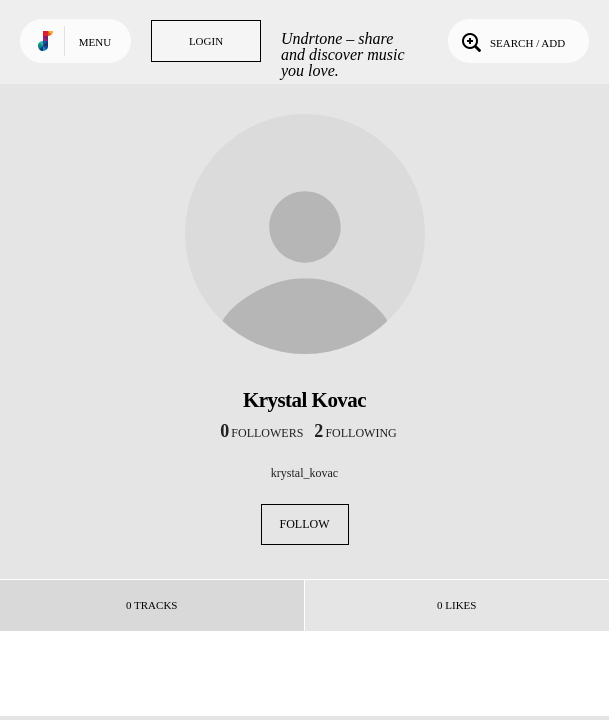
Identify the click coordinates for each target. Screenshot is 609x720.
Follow (305, 524)
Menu (95, 42)
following (355, 433)
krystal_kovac (304, 473)
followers (261, 433)
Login (206, 41)
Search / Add (511, 41)
